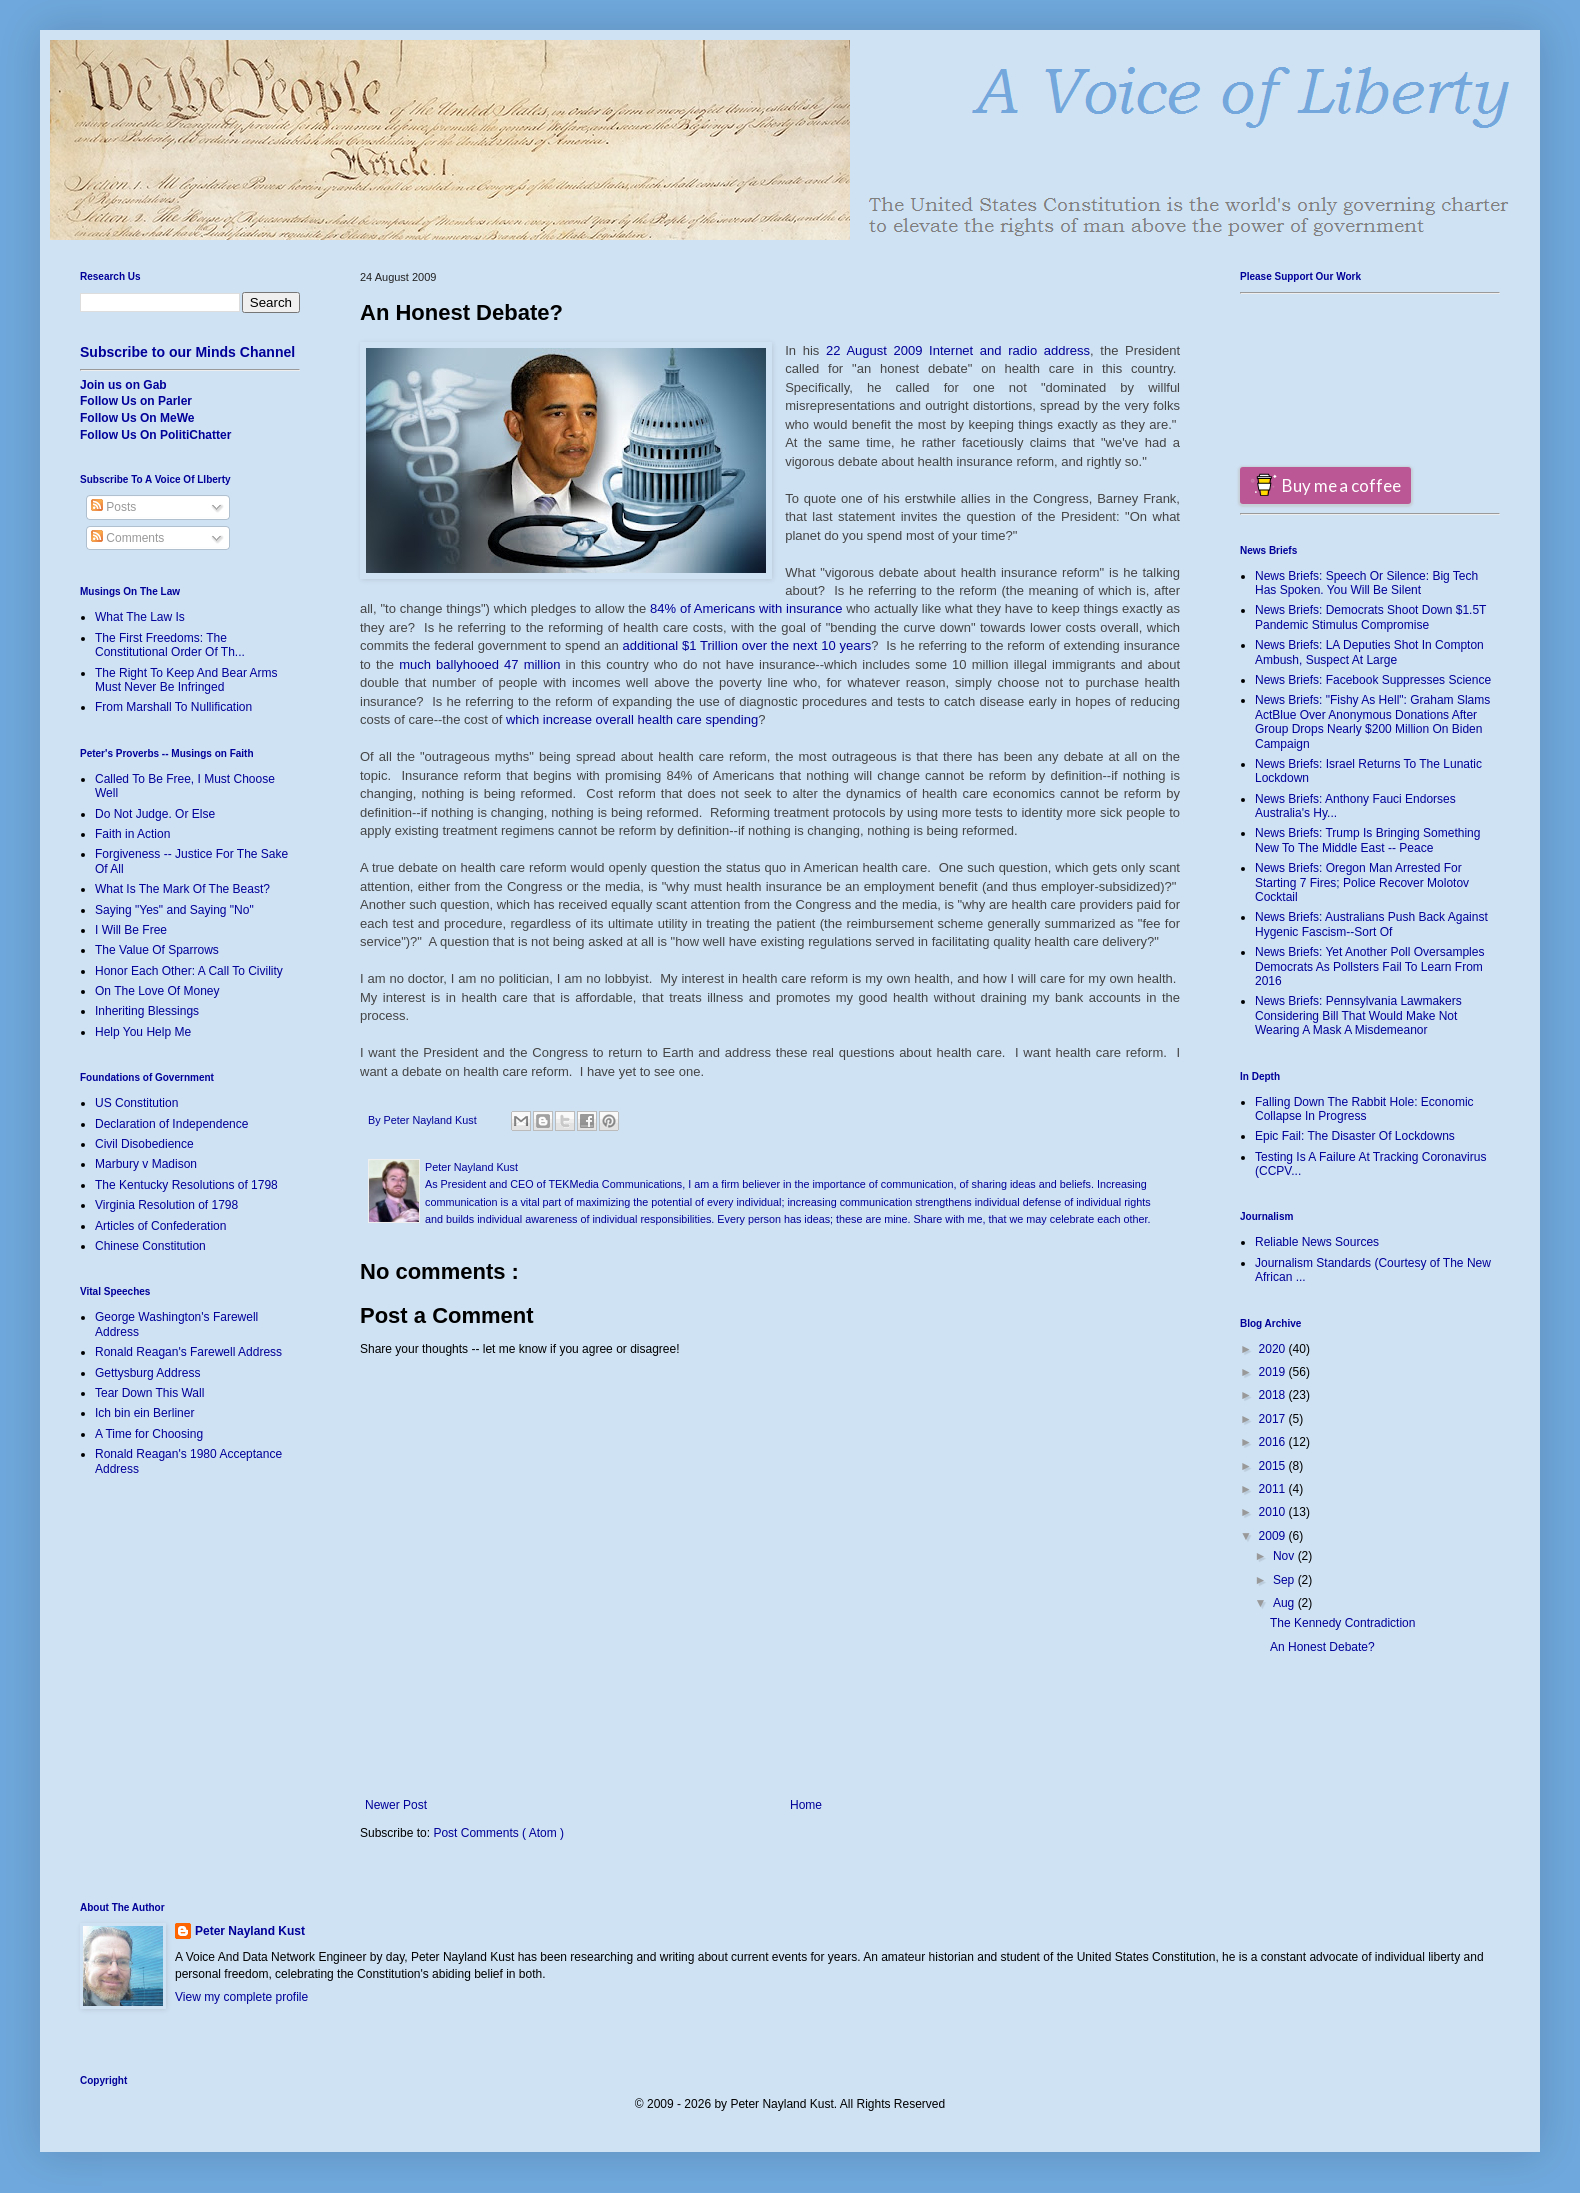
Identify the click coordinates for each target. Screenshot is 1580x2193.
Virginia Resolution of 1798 (166, 1205)
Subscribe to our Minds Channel (187, 352)
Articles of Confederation (160, 1226)
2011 (1274, 1489)
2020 (1274, 1349)
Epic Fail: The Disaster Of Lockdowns (1355, 1136)
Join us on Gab (123, 385)
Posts (113, 507)
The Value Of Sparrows (157, 950)
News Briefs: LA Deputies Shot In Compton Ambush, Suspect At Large (1369, 652)
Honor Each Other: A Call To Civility (189, 971)
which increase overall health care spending (632, 719)
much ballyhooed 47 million (479, 664)
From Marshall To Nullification (173, 707)
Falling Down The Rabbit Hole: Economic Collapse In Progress (1364, 1109)
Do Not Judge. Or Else (155, 814)
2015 (1274, 1466)
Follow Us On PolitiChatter (155, 435)
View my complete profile (241, 1997)
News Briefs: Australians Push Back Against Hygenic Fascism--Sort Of (1371, 924)
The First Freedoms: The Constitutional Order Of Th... (170, 645)
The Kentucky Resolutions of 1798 (186, 1185)
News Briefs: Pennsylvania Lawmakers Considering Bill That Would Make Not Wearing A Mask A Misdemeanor (1358, 1015)
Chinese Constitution (150, 1246)
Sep (1285, 1580)
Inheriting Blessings (147, 1011)
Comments (127, 538)
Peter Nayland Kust (250, 1931)
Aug (1285, 1603)
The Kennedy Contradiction (1342, 1623)
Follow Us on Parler (136, 401)
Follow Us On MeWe (137, 418)
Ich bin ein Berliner (144, 1413)
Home (806, 1805)
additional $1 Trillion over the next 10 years (747, 645)
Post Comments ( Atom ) (498, 1833)
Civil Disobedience (144, 1144)
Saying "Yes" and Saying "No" (174, 910)
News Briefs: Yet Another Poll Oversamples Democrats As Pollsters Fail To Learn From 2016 (1369, 966)
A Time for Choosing (149, 1434)
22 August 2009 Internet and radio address (958, 350)
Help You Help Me (143, 1032)
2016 (1274, 1442)
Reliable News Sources (1317, 1242)
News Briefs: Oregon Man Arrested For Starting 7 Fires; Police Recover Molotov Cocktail (1362, 882)
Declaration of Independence (171, 1124)
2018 (1274, 1395)
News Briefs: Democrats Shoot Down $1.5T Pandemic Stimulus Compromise (1370, 617)
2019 (1274, 1372)
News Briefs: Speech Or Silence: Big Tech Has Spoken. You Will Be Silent (1366, 583)
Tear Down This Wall (149, 1393)
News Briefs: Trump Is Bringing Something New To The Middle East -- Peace (1367, 840)
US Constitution (136, 1103)
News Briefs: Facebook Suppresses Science (1373, 680)
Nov (1285, 1556)
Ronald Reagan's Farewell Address (188, 1352)
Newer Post (396, 1805)
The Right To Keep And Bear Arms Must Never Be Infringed (186, 680)
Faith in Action (132, 834)
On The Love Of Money (157, 991)
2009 (1274, 1536)
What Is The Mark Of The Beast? (182, 889)
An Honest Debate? (1322, 1647)
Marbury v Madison (146, 1164)
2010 (1274, 1512)
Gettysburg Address (147, 1373)
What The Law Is (140, 617)
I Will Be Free (131, 930)
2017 (1274, 1419)
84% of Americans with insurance (746, 608)
